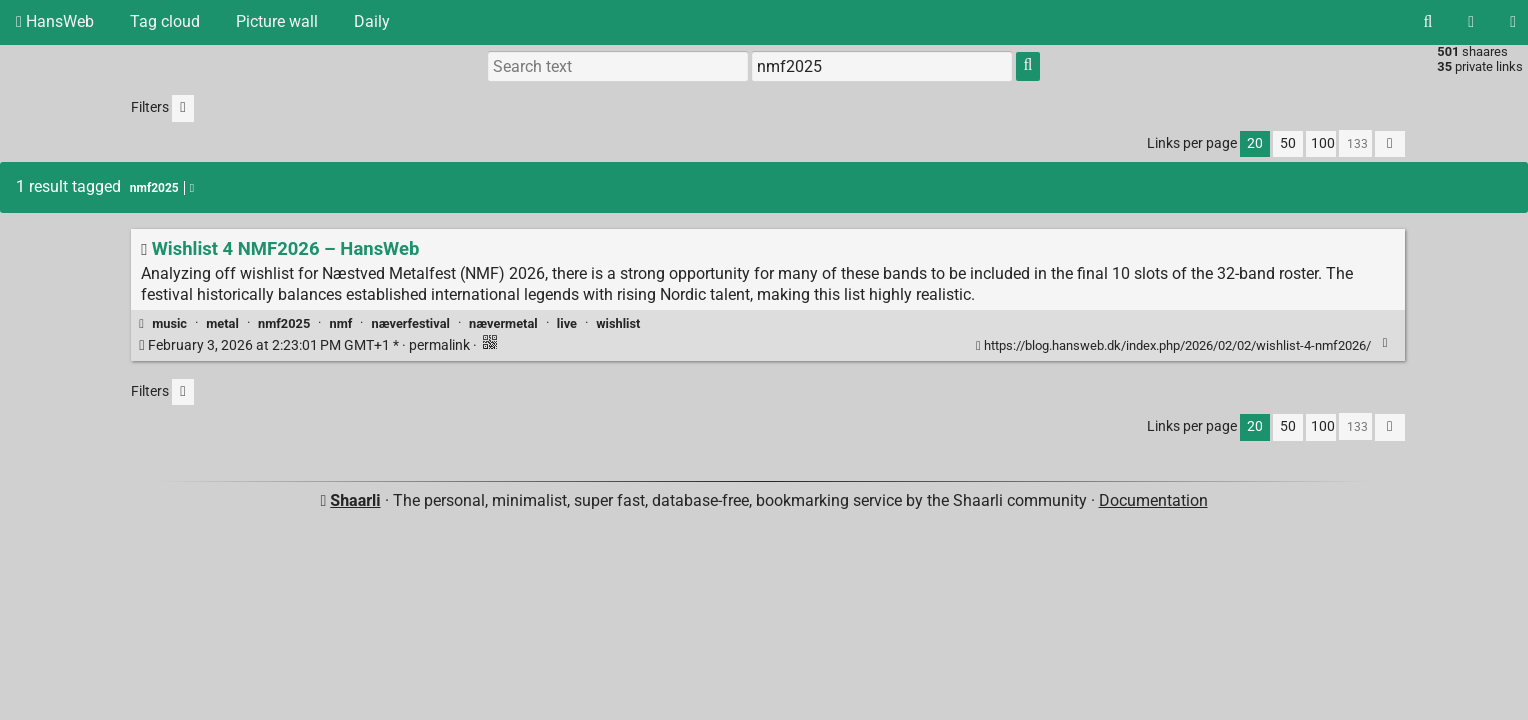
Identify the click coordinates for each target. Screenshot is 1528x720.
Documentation (1153, 500)
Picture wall (277, 21)
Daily (372, 21)
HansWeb (55, 21)
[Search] (1427, 22)
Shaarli (355, 500)
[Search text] (618, 66)
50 (1288, 143)
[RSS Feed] (1471, 22)
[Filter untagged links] (182, 108)
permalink (305, 345)
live (567, 323)
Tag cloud (165, 21)
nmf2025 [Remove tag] (162, 188)
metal (222, 323)
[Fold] (1385, 343)
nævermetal (503, 323)
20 (1255, 143)
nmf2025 (284, 323)
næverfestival (411, 323)
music (169, 323)
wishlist (618, 323)
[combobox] (882, 66)
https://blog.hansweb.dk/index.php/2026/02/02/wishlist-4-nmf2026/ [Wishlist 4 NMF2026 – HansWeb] (1175, 345)
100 (1323, 143)
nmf (340, 323)
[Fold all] (1390, 144)
